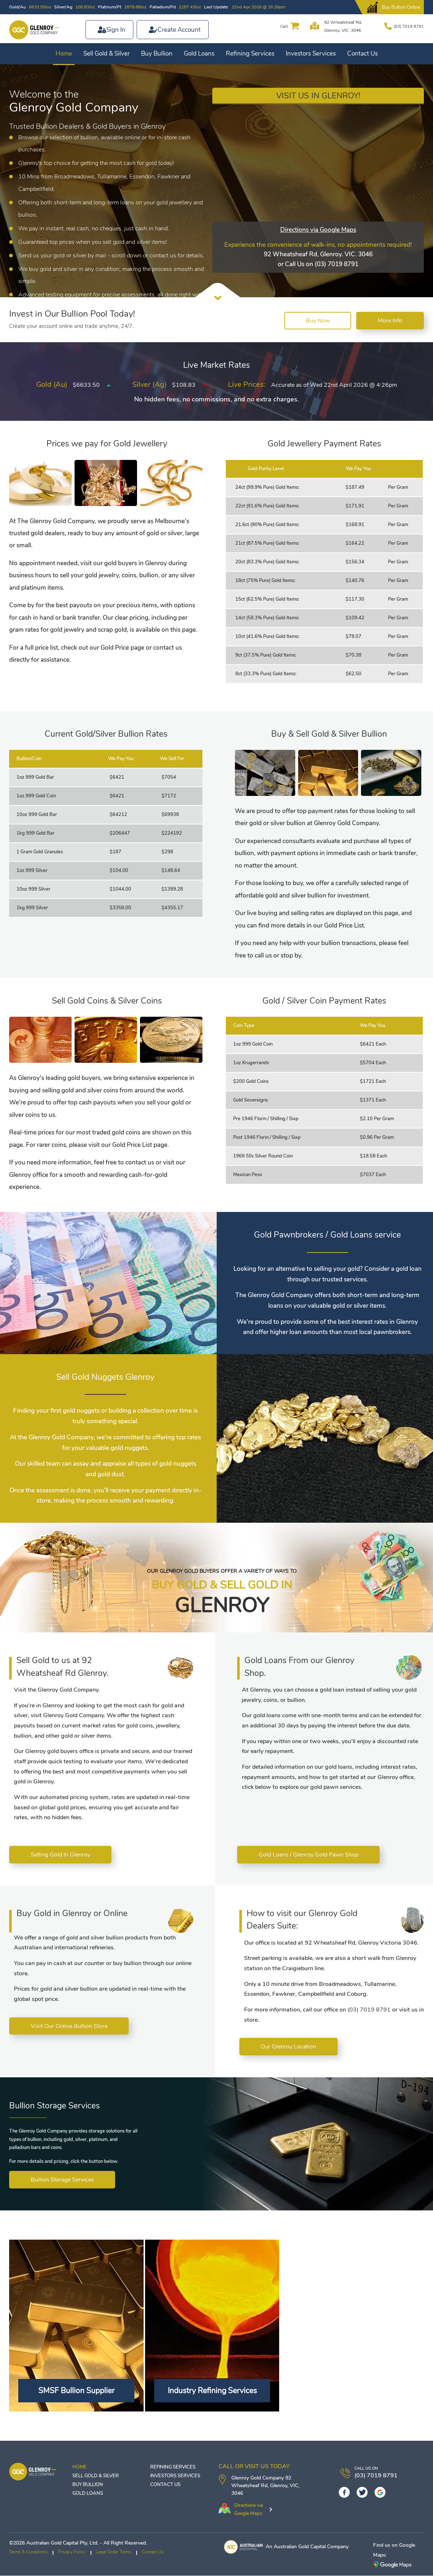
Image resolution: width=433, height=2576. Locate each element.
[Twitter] (362, 2492)
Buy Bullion (156, 53)
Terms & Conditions (28, 2552)
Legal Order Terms (113, 2552)
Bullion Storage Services (62, 2180)
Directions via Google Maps (318, 230)
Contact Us (362, 53)
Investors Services (311, 53)
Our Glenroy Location (289, 2047)
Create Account (179, 30)
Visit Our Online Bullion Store (69, 2026)
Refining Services (250, 53)
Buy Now (316, 321)
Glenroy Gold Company (257, 2478)
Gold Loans (199, 53)
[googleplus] (380, 2492)
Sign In (115, 30)
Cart (283, 26)
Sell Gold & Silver (106, 53)
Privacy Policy (72, 2552)
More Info (389, 321)
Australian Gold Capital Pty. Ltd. (62, 2543)
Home (64, 53)
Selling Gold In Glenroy (61, 1855)
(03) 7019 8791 (408, 26)
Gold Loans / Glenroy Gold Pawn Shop (309, 1855)
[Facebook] (344, 2492)
